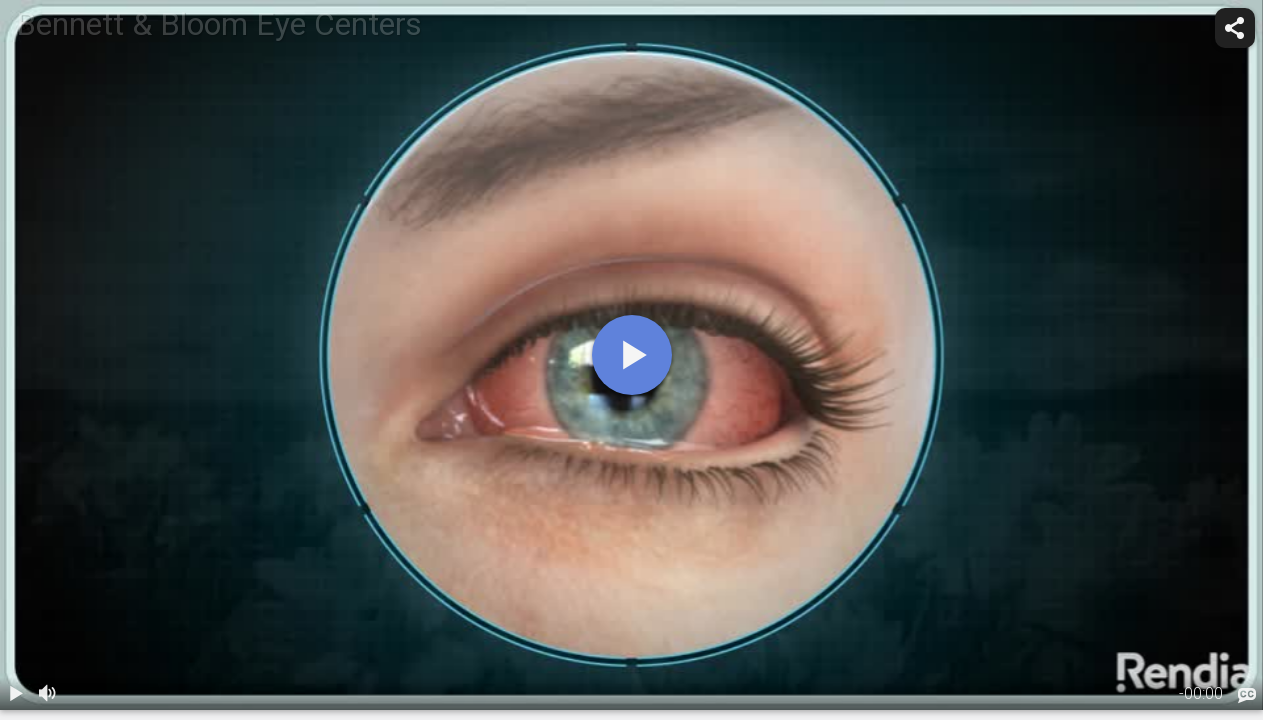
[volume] (48, 694)
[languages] (1247, 696)
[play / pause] (16, 694)
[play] (632, 355)
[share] (1235, 28)
